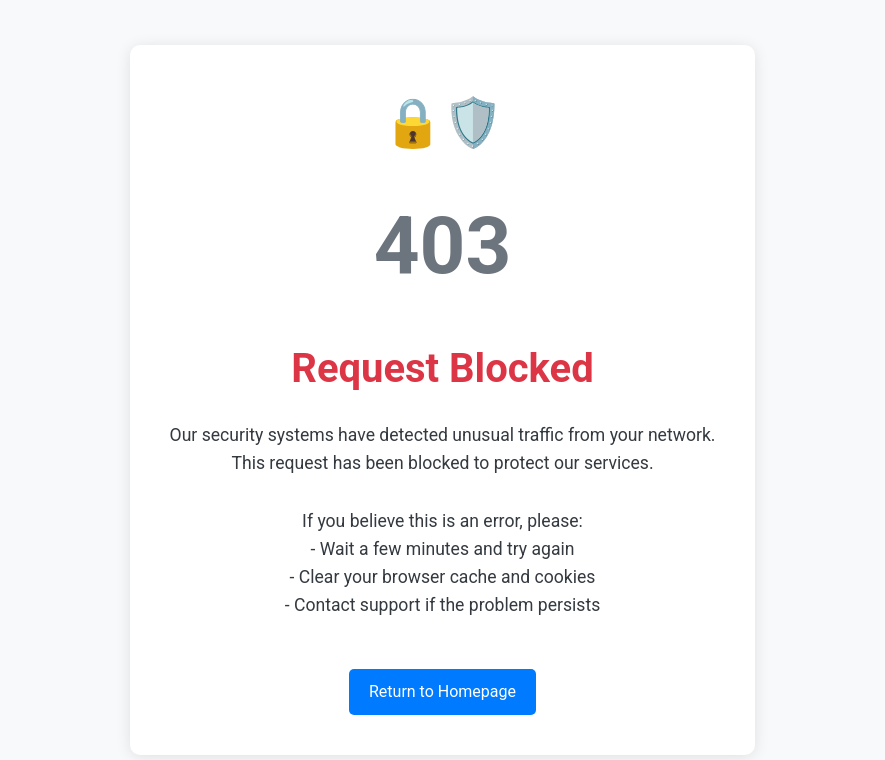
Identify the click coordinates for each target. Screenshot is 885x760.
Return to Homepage (442, 691)
